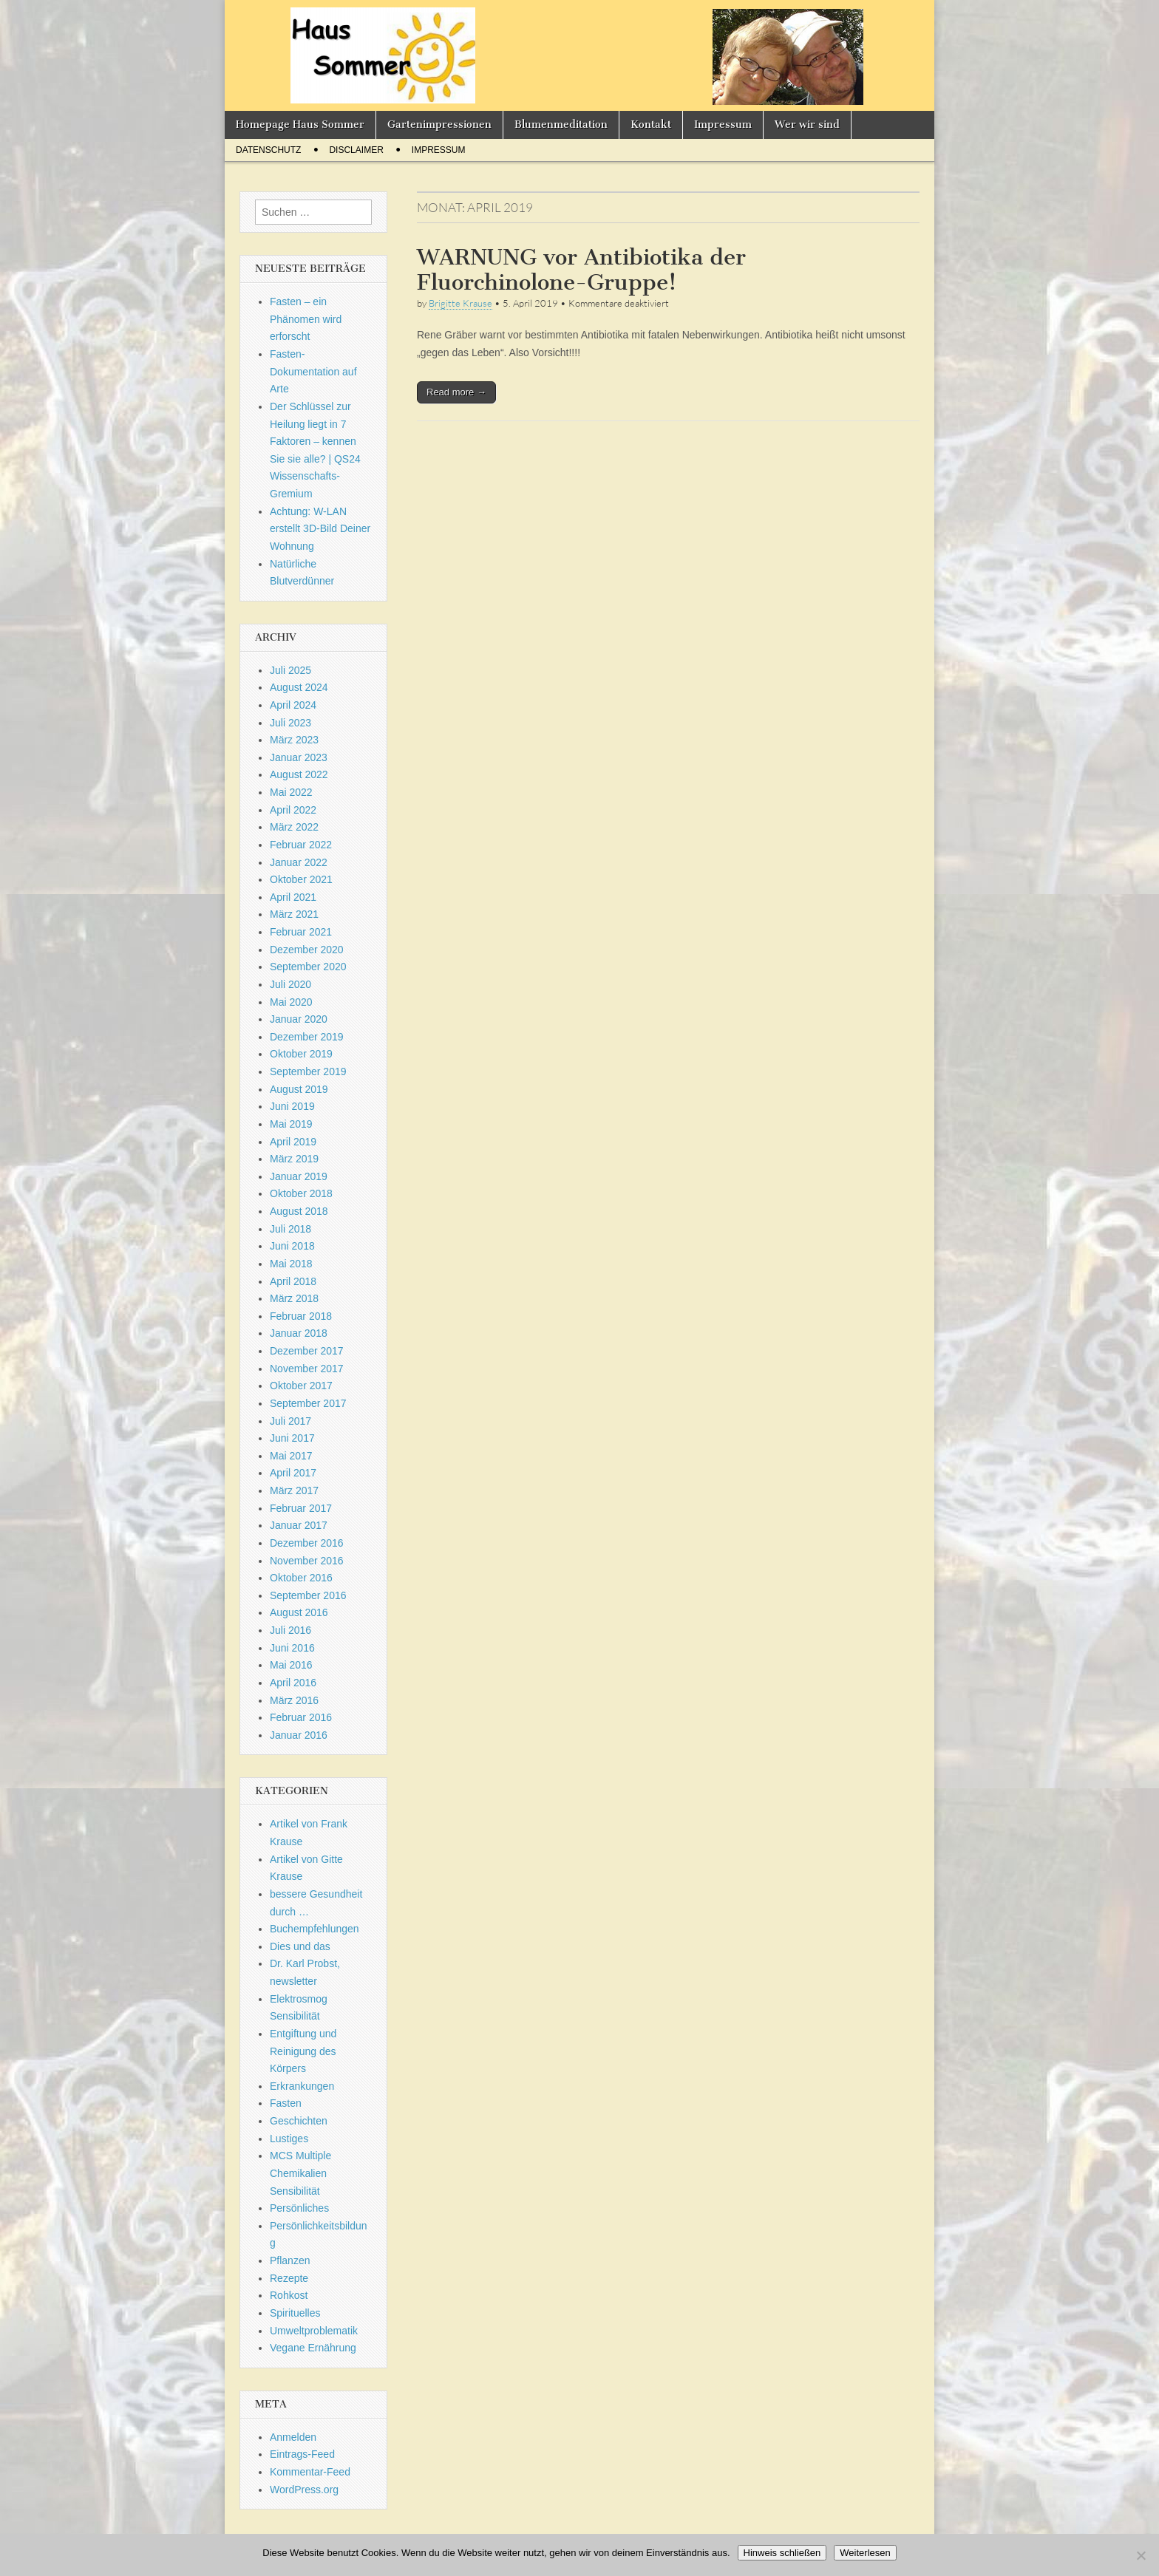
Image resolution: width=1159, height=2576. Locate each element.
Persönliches (299, 2208)
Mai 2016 (291, 1665)
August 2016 (299, 1612)
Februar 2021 (301, 932)
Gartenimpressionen (439, 124)
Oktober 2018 (301, 1193)
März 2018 (294, 1298)
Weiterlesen (865, 2552)
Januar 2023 (298, 757)
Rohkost (288, 2295)
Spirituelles (295, 2313)
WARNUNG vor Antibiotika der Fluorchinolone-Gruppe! (581, 270)
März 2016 (294, 1700)
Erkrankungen (302, 2086)
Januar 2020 (298, 1019)
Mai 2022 (291, 792)
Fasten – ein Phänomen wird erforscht (305, 319)
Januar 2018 (298, 1333)
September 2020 (308, 966)
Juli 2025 (290, 670)
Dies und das (300, 1946)
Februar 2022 (301, 845)
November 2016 (307, 1561)
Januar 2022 (298, 862)
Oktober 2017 (301, 1385)
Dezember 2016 (307, 1543)
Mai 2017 (291, 1456)
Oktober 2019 (301, 1054)
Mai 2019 (291, 1124)
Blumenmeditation (561, 124)
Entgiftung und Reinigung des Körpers (303, 2051)
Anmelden (293, 2437)
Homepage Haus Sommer (300, 124)
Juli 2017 (290, 1421)
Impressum (723, 124)
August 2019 (299, 1089)
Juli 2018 (290, 1229)
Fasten (286, 2103)
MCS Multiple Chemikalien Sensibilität (300, 2173)
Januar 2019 (298, 1176)
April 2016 (293, 1683)
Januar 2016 (298, 1735)
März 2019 (294, 1159)
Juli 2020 (290, 984)
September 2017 (308, 1403)
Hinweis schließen (782, 2552)
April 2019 (293, 1142)
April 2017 (293, 1473)
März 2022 (294, 827)
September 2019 (308, 1071)
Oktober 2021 (301, 879)
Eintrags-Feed (302, 2454)
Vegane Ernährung (313, 2348)
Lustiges (289, 2138)
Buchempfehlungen (314, 1929)
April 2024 (293, 705)
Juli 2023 (290, 723)
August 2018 (299, 1211)
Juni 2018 (292, 1246)
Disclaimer (356, 150)
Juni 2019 (292, 1106)
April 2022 (293, 810)
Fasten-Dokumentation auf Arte (313, 371)
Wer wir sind (807, 124)
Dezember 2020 (307, 949)
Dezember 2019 (307, 1037)
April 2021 (293, 897)
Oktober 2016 (301, 1578)
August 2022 (299, 774)
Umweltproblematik (314, 2331)
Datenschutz (268, 150)
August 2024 (299, 687)
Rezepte (289, 2278)
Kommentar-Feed (310, 2472)
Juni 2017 (292, 1438)
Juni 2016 (292, 1648)
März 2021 (294, 914)
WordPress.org (304, 2489)
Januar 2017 (298, 1525)
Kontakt (651, 124)
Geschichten (298, 2121)
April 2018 (293, 1281)
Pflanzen (290, 2260)
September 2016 (308, 1595)
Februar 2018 (301, 1316)
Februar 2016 (301, 1717)
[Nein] (1140, 2555)
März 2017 (294, 1490)
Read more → (456, 392)
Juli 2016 (290, 1630)
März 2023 (294, 740)
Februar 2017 (301, 1508)
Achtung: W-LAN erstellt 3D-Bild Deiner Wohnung (320, 528)
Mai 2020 (291, 1002)
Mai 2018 (291, 1264)
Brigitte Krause (460, 303)
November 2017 (307, 1368)
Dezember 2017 (307, 1351)
